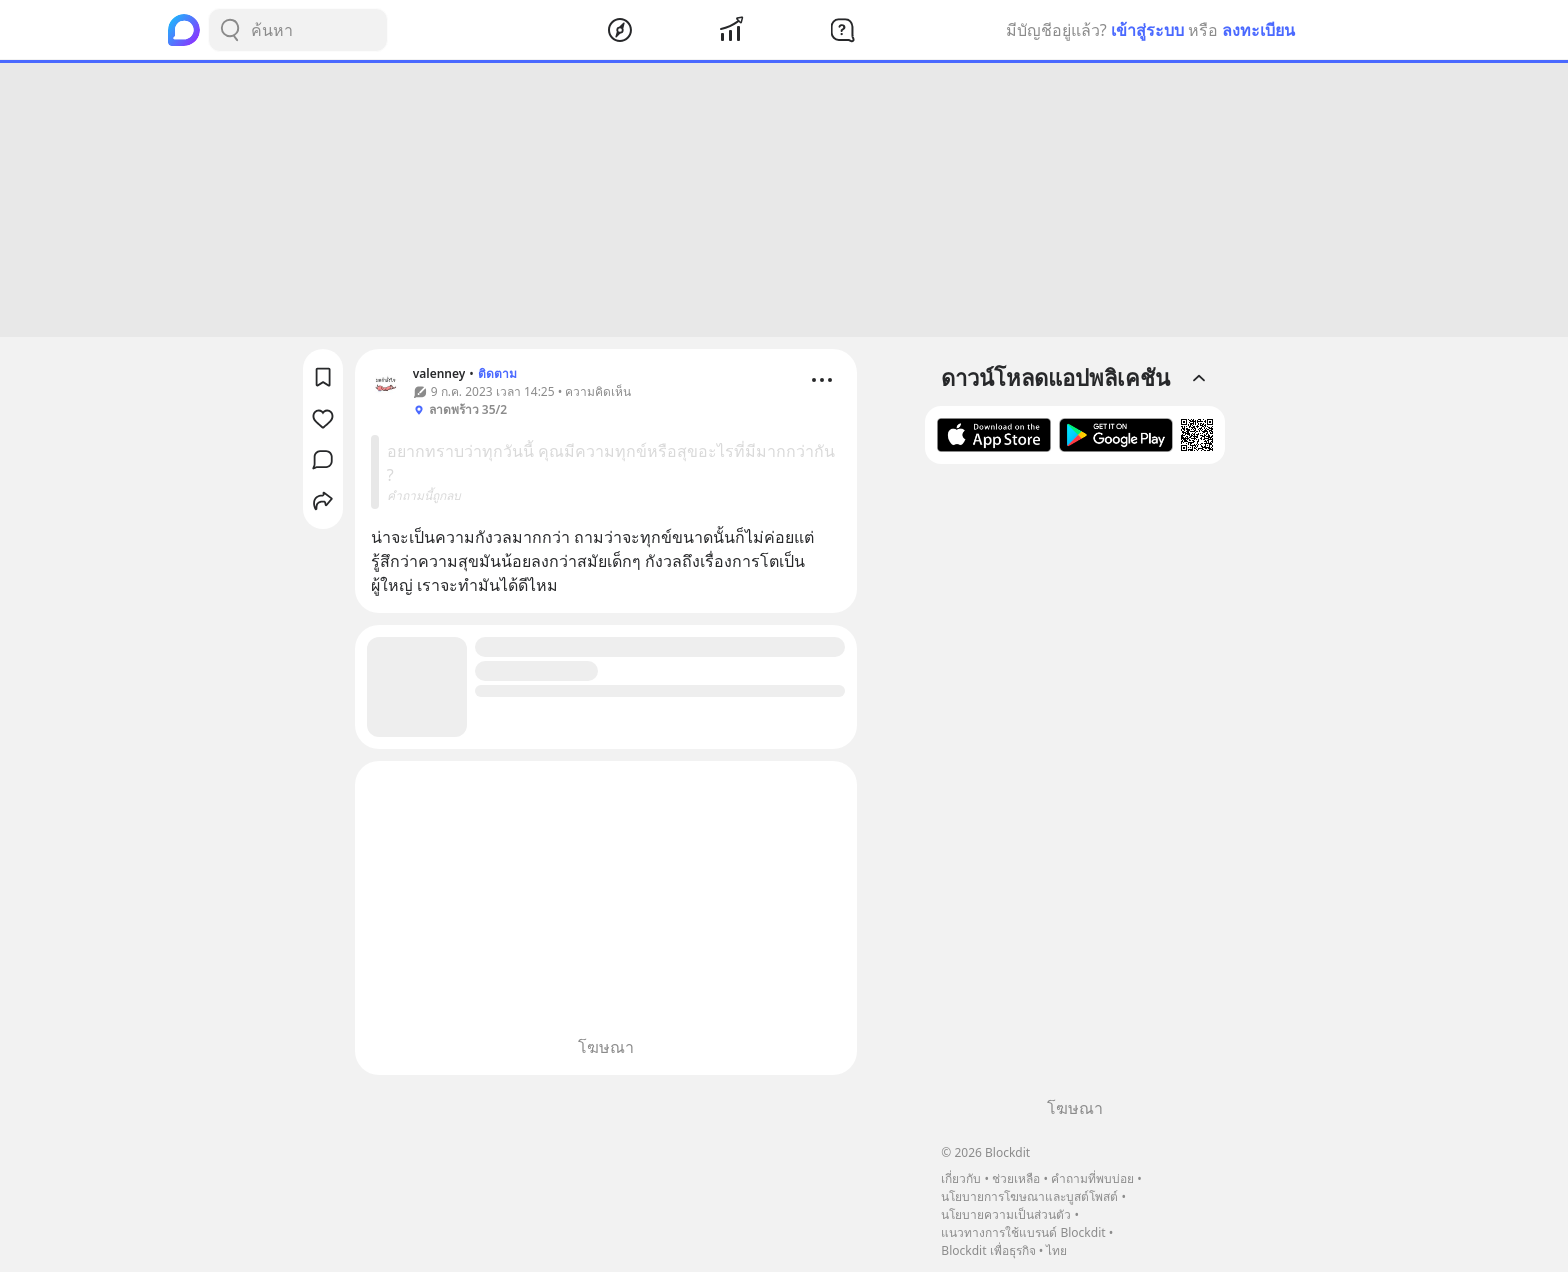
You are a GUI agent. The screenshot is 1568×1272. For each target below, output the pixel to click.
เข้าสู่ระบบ (1147, 30)
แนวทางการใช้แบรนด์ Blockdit (1023, 1232)
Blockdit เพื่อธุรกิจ (988, 1250)
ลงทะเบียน (1258, 30)
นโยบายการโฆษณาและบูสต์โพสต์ (1029, 1196)
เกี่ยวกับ (961, 1178)
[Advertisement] (784, 200)
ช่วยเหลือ (1016, 1178)
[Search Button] (230, 30)
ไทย (1056, 1250)
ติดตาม (497, 373)
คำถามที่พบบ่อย (1092, 1178)
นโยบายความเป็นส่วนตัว (1006, 1214)
